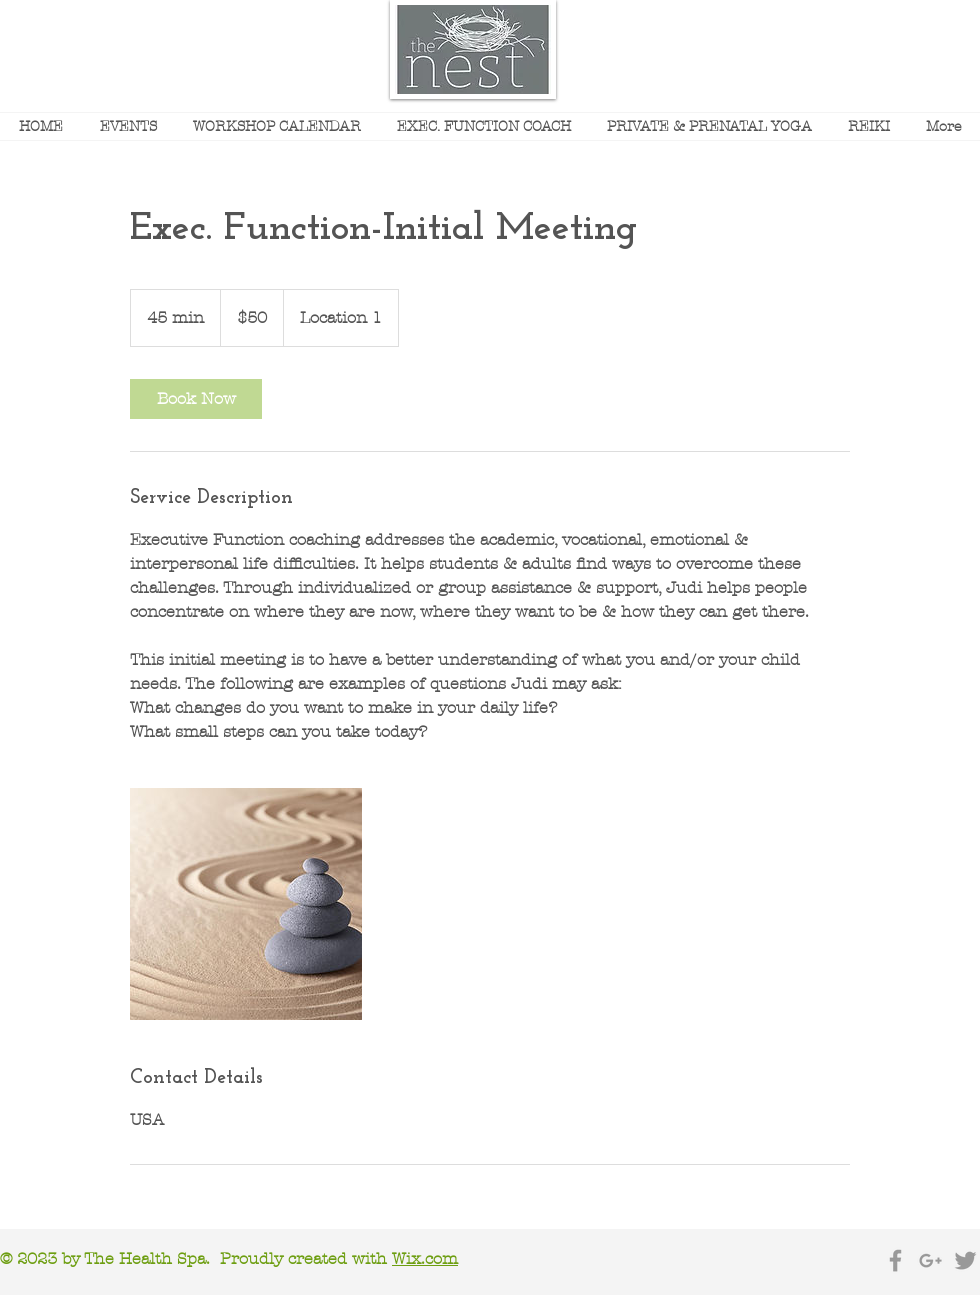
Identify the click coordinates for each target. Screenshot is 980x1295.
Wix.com (425, 1258)
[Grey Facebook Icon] (895, 1260)
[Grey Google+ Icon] (930, 1260)
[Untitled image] (246, 904)
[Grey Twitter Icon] (965, 1260)
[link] (196, 399)
